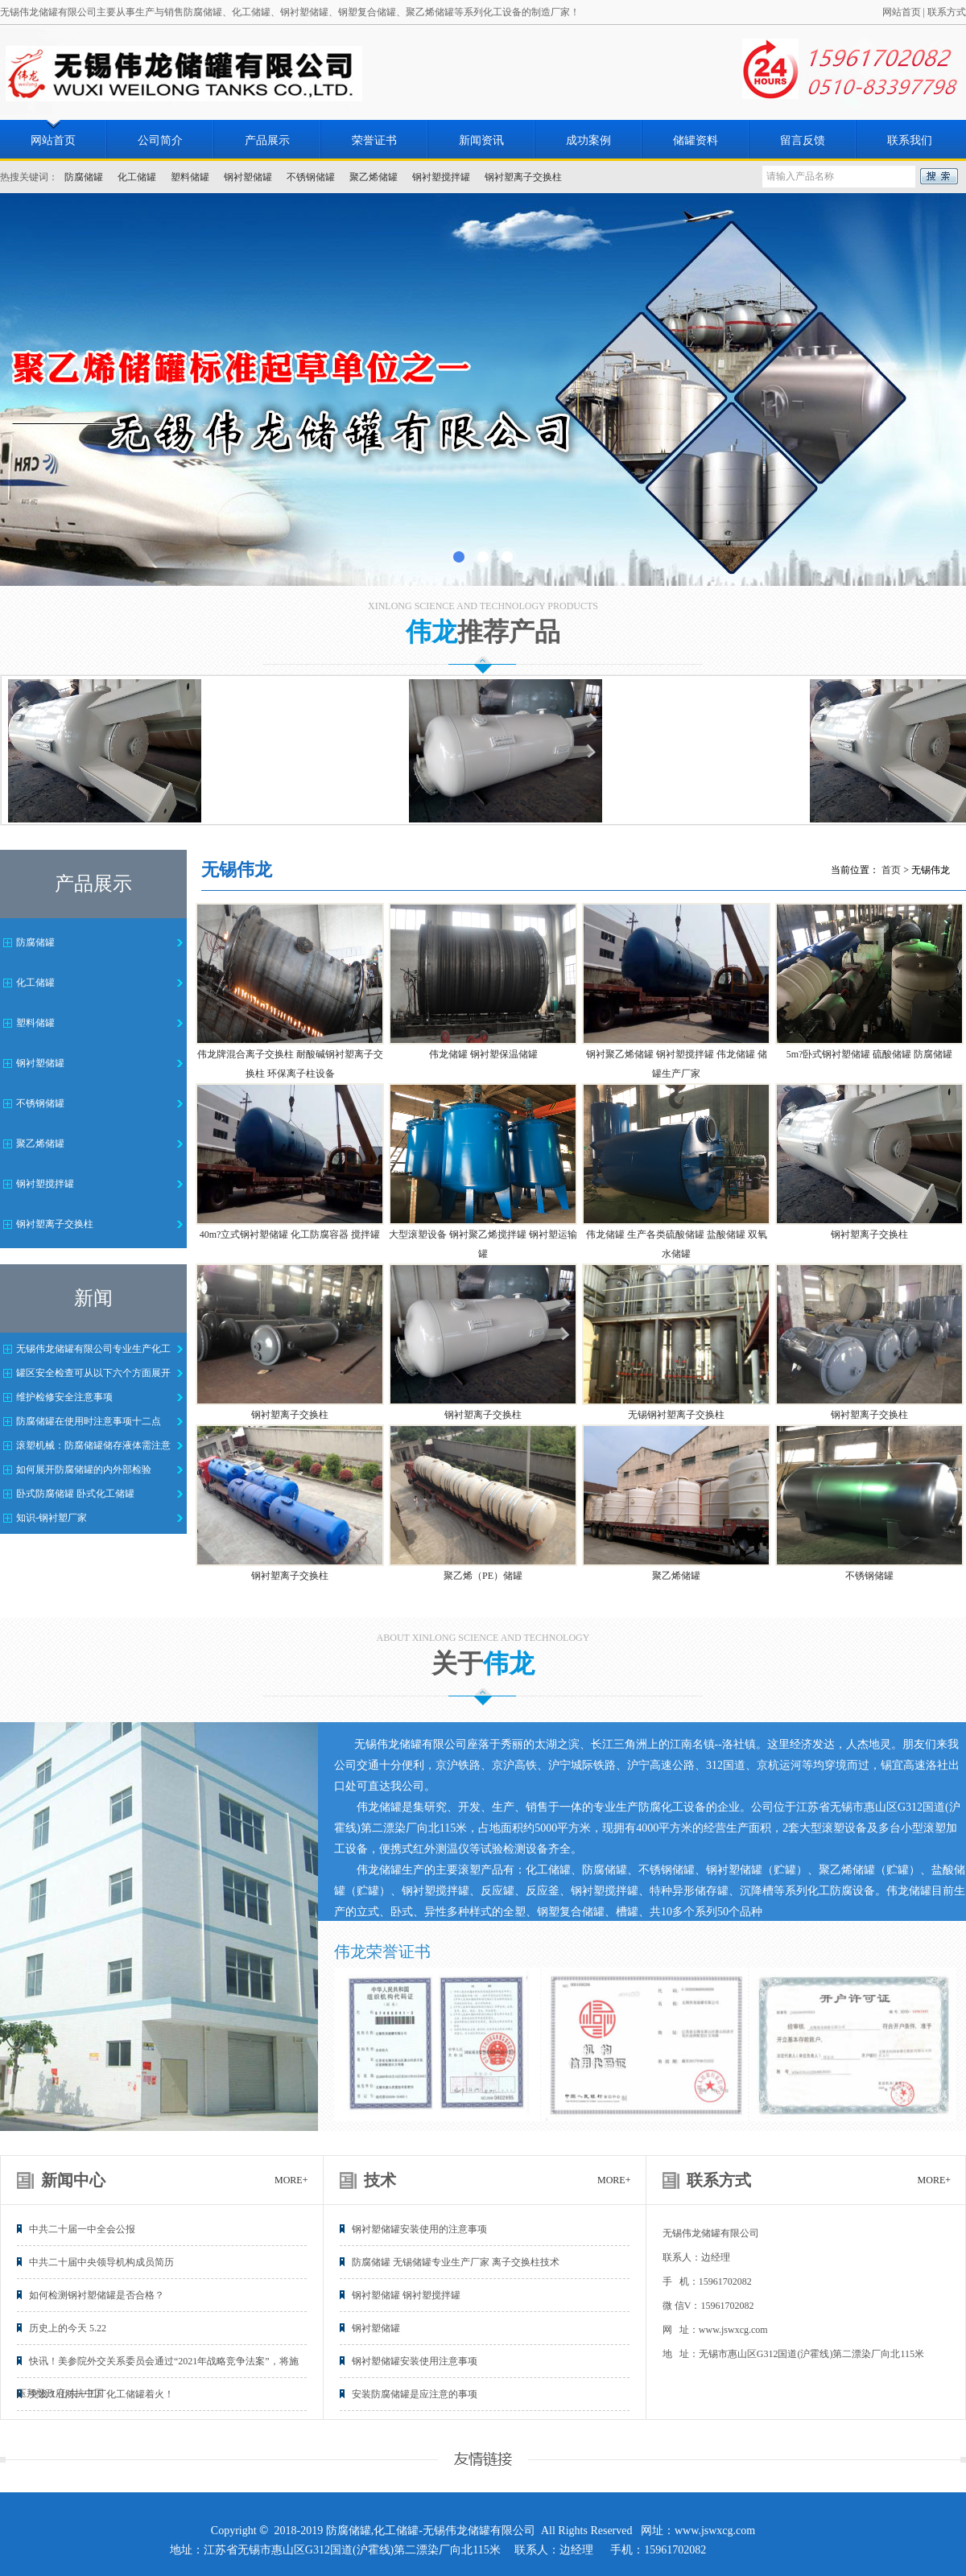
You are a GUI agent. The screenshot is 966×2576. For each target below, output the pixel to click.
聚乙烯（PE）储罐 (483, 1575)
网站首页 (901, 12)
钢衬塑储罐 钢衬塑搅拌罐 (406, 2295)
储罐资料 (695, 140)
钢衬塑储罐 (248, 177)
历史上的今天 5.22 (67, 2328)
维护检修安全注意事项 (64, 1397)
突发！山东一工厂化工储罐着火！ (101, 2394)
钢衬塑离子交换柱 (523, 177)
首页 (891, 870)
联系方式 (946, 12)
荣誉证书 (374, 140)
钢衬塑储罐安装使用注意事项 (414, 2361)
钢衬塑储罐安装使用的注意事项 (419, 2229)
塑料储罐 (190, 177)
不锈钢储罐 (311, 177)
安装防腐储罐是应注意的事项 (414, 2394)
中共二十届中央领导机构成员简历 (101, 2262)
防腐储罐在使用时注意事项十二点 (88, 1421)
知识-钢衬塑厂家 (51, 1517)
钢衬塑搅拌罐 (441, 177)
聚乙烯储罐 (373, 177)
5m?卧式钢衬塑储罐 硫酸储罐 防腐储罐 (869, 1054)
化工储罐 (137, 177)
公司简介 (160, 140)
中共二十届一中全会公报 (82, 2229)
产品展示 (267, 140)
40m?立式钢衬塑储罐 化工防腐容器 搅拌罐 (290, 1234)
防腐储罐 (83, 177)
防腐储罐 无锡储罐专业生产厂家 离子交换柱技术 (455, 2262)
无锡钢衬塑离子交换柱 (676, 1414)
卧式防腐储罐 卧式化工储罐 (75, 1493)
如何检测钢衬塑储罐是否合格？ (96, 2295)
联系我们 (909, 140)
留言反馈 (802, 140)
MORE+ (291, 2180)
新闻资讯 (481, 140)
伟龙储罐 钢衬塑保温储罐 (483, 1054)
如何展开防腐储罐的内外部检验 (83, 1469)
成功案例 (588, 140)
